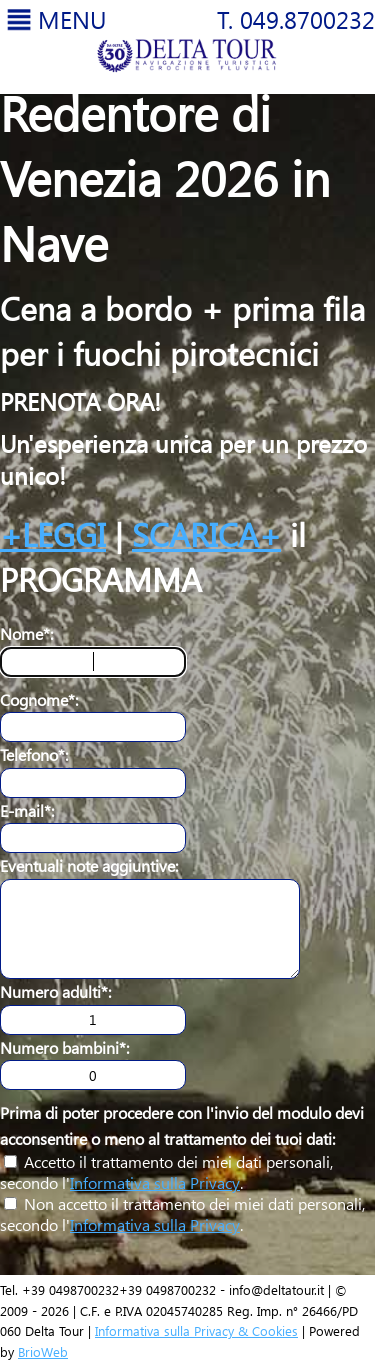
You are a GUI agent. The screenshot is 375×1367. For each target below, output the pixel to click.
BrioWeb (43, 1351)
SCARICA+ (206, 533)
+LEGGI (53, 533)
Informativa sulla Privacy (155, 1182)
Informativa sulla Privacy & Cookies (196, 1330)
